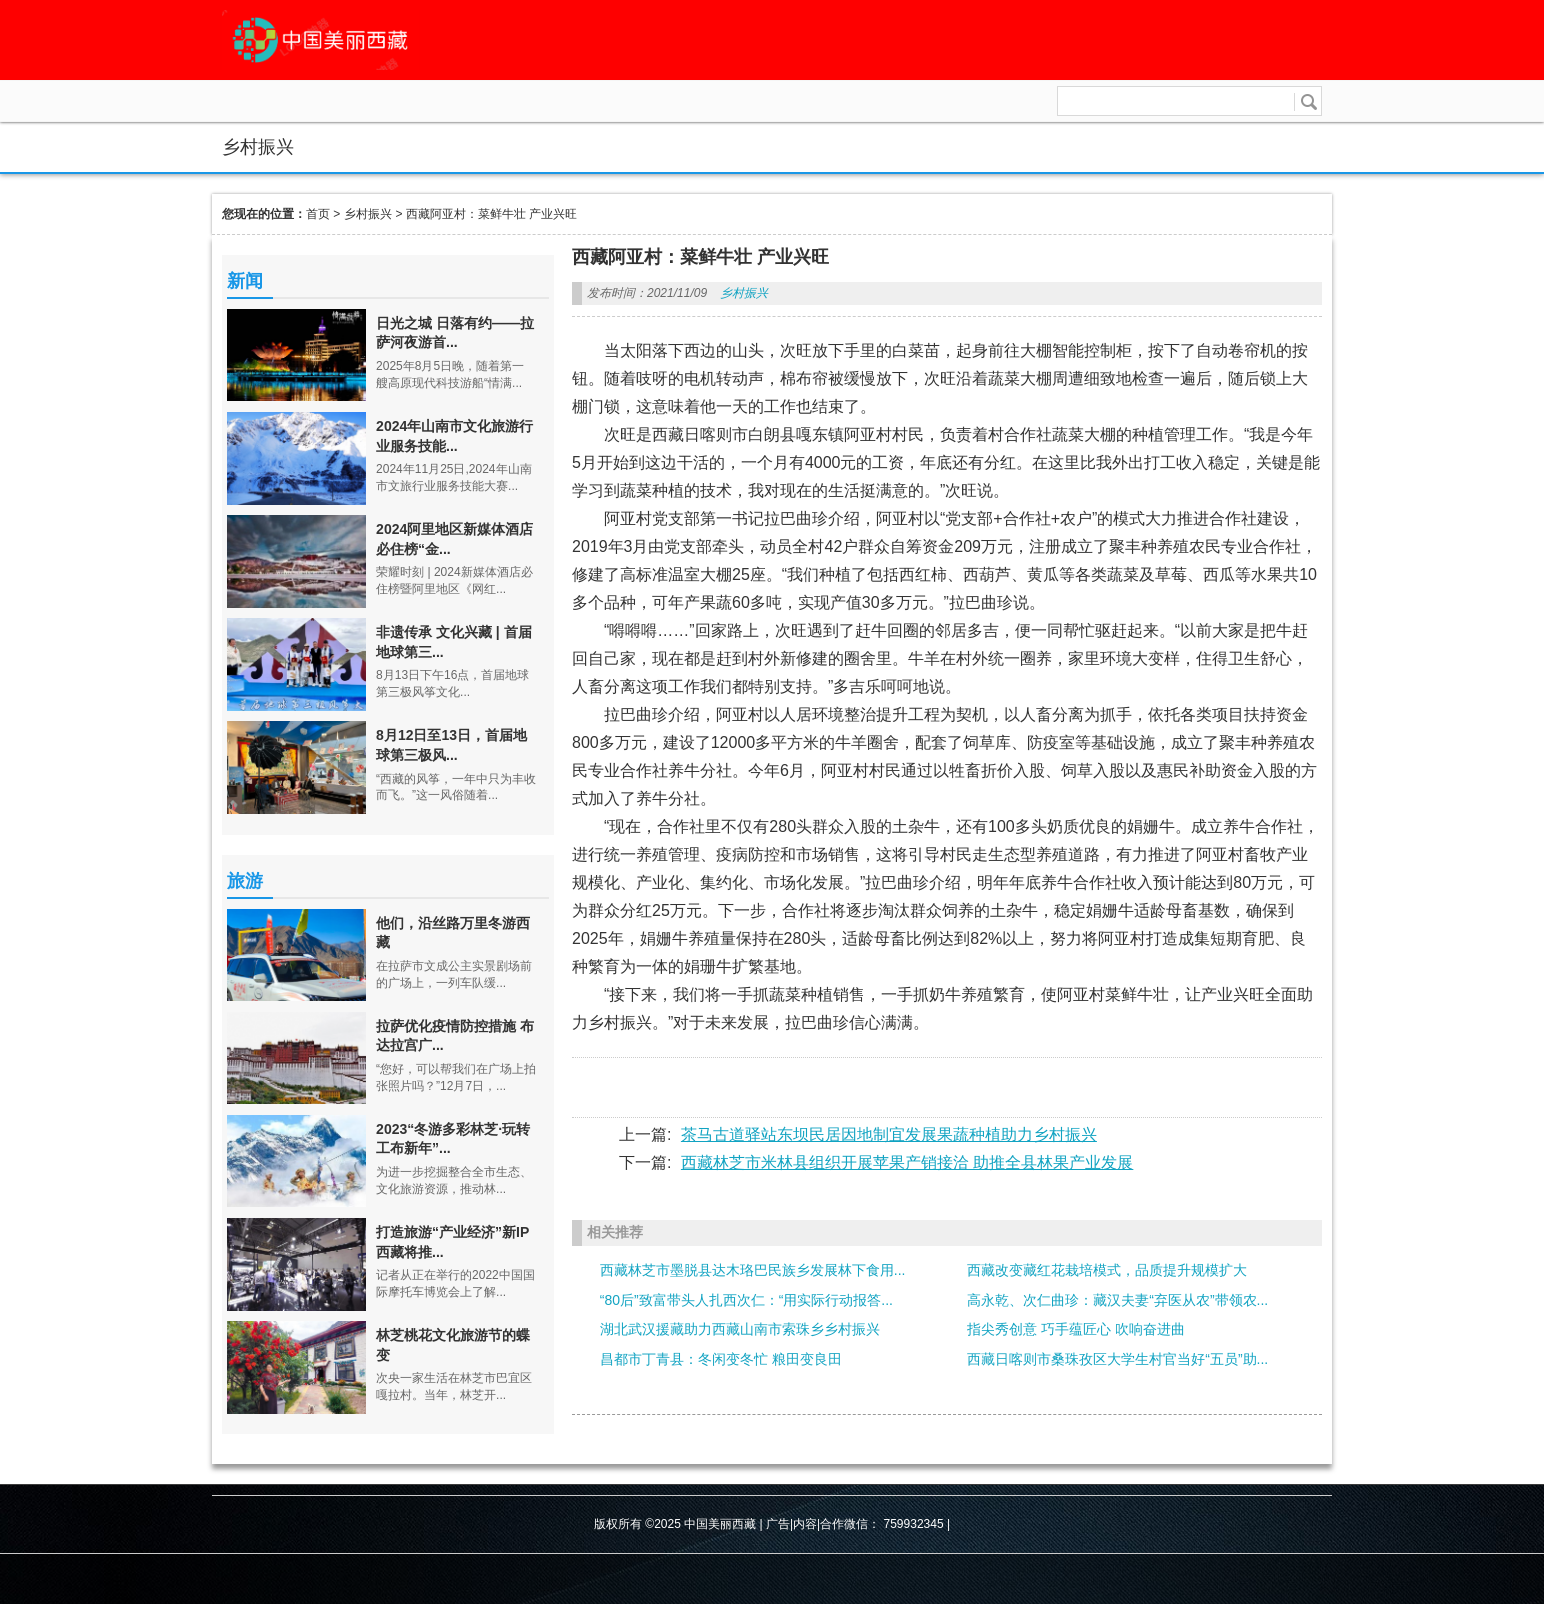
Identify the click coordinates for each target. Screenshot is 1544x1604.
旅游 (245, 881)
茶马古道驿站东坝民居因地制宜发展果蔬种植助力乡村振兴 (889, 1134)
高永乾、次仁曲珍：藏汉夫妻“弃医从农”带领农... (1117, 1300)
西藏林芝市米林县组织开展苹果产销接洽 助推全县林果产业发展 (907, 1162)
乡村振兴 (368, 214)
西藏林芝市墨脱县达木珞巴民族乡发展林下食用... (753, 1270)
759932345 (914, 1524)
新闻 (245, 281)
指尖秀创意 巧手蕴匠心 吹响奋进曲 (1076, 1329)
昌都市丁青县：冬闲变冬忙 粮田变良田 (721, 1359)
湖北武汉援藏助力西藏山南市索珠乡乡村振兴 (740, 1329)
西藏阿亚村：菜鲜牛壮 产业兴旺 (491, 214)
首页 (318, 214)
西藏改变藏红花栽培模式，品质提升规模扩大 (1107, 1270)
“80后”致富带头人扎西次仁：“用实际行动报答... (746, 1300)
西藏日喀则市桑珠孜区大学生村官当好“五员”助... (1117, 1359)
